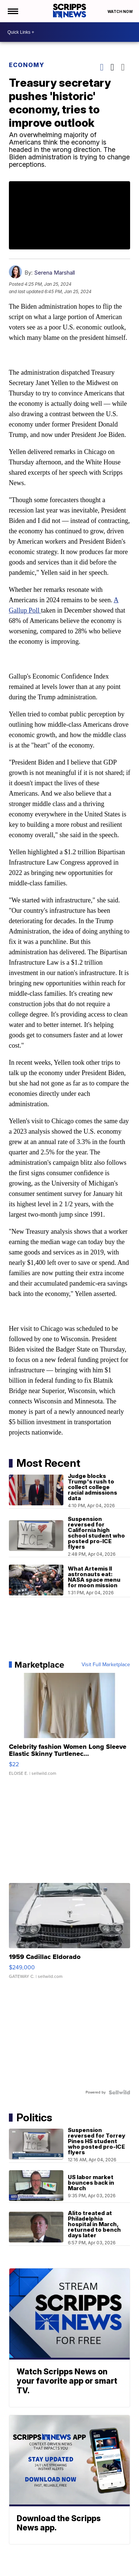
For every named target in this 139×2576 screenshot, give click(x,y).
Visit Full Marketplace (106, 1664)
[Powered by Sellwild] (119, 2092)
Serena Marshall (54, 272)
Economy (26, 65)
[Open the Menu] (12, 11)
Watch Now (120, 11)
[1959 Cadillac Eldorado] (69, 1934)
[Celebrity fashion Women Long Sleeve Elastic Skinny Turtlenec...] (69, 1728)
